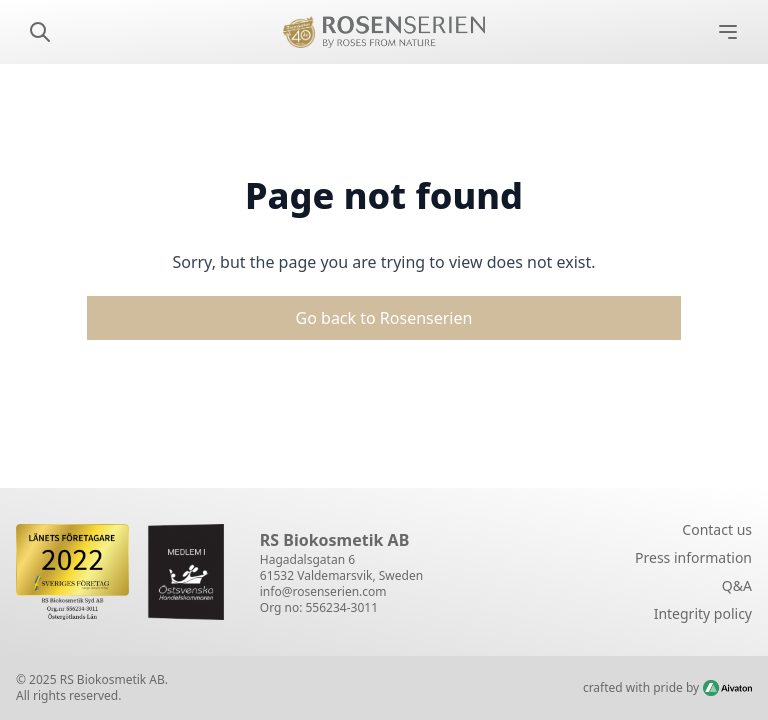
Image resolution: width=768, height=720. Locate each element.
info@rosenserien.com (323, 591)
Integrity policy (703, 613)
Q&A (737, 585)
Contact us (717, 529)
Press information (693, 557)
